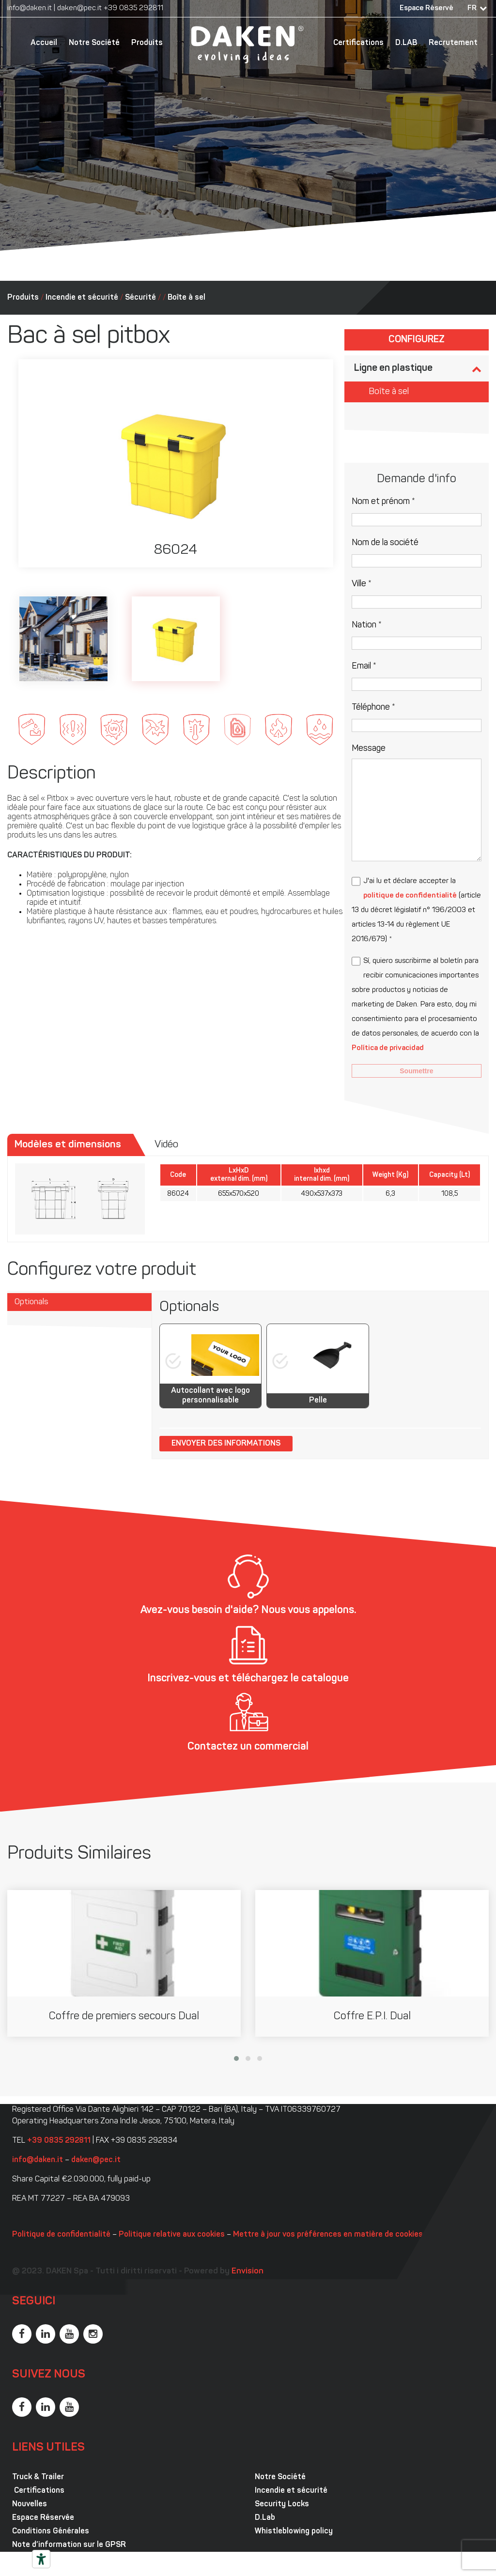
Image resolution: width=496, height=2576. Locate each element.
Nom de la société (385, 543)
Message (369, 748)
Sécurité (140, 298)
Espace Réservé (426, 8)
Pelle (318, 1400)
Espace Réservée (43, 2518)
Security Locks (282, 2504)
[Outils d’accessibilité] (41, 2559)
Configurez (416, 340)
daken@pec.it (79, 8)
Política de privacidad (388, 1048)
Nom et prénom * (383, 501)
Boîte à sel (186, 298)
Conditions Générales (50, 2531)
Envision (248, 2271)
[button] (236, 2058)
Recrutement (453, 43)
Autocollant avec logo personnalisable (210, 1395)
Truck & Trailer (38, 2477)
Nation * (367, 625)
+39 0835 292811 (133, 8)
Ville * (362, 584)
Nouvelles (29, 2504)
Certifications (358, 43)
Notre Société (94, 43)
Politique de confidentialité (61, 2235)
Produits (147, 43)
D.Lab (265, 2518)
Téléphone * (373, 707)
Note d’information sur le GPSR (69, 2545)
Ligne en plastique (393, 368)
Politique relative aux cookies (172, 2235)
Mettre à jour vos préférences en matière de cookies (328, 2235)
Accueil (44, 43)
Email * (364, 666)
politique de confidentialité (410, 895)
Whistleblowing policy (294, 2531)
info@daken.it (29, 8)
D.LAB (406, 43)
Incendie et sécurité (82, 298)
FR (472, 8)
